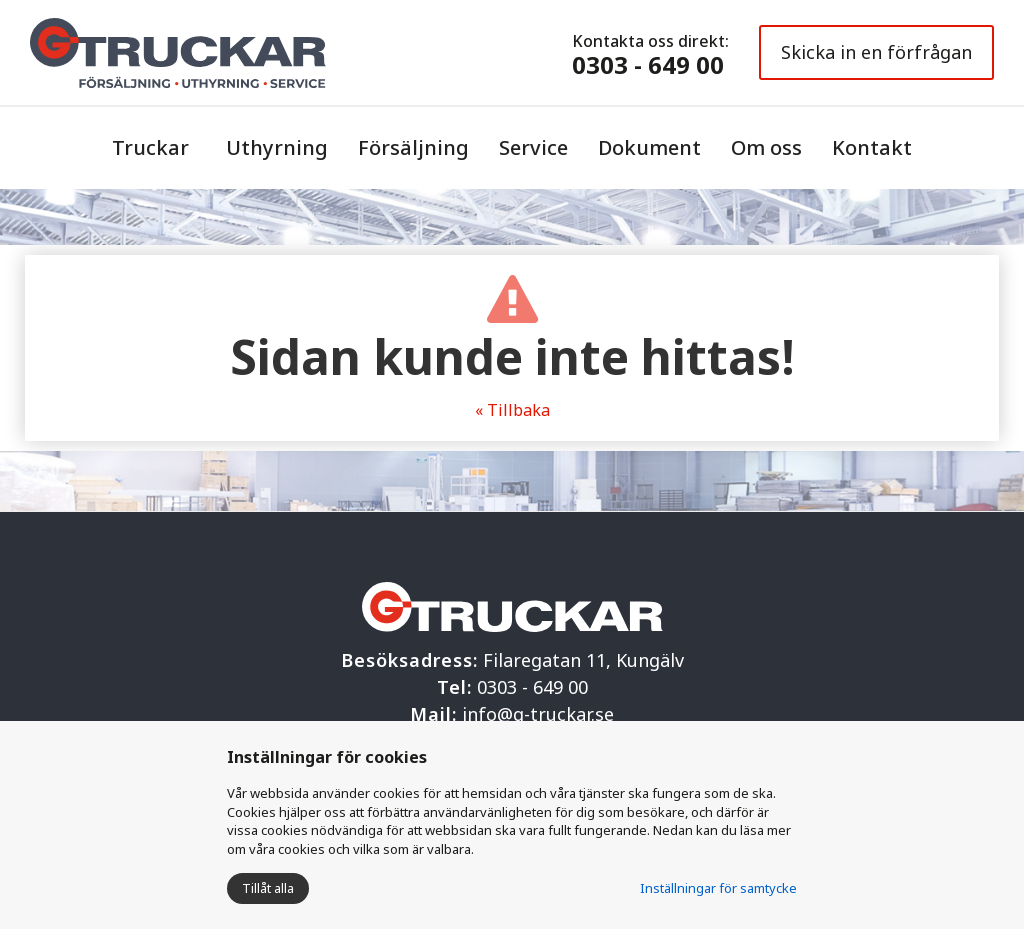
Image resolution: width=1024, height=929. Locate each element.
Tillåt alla (268, 888)
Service (533, 147)
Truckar (150, 147)
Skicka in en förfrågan (876, 52)
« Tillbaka (512, 410)
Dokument (649, 147)
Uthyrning (277, 147)
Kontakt (872, 147)
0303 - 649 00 (648, 64)
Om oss (766, 147)
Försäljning (413, 147)
